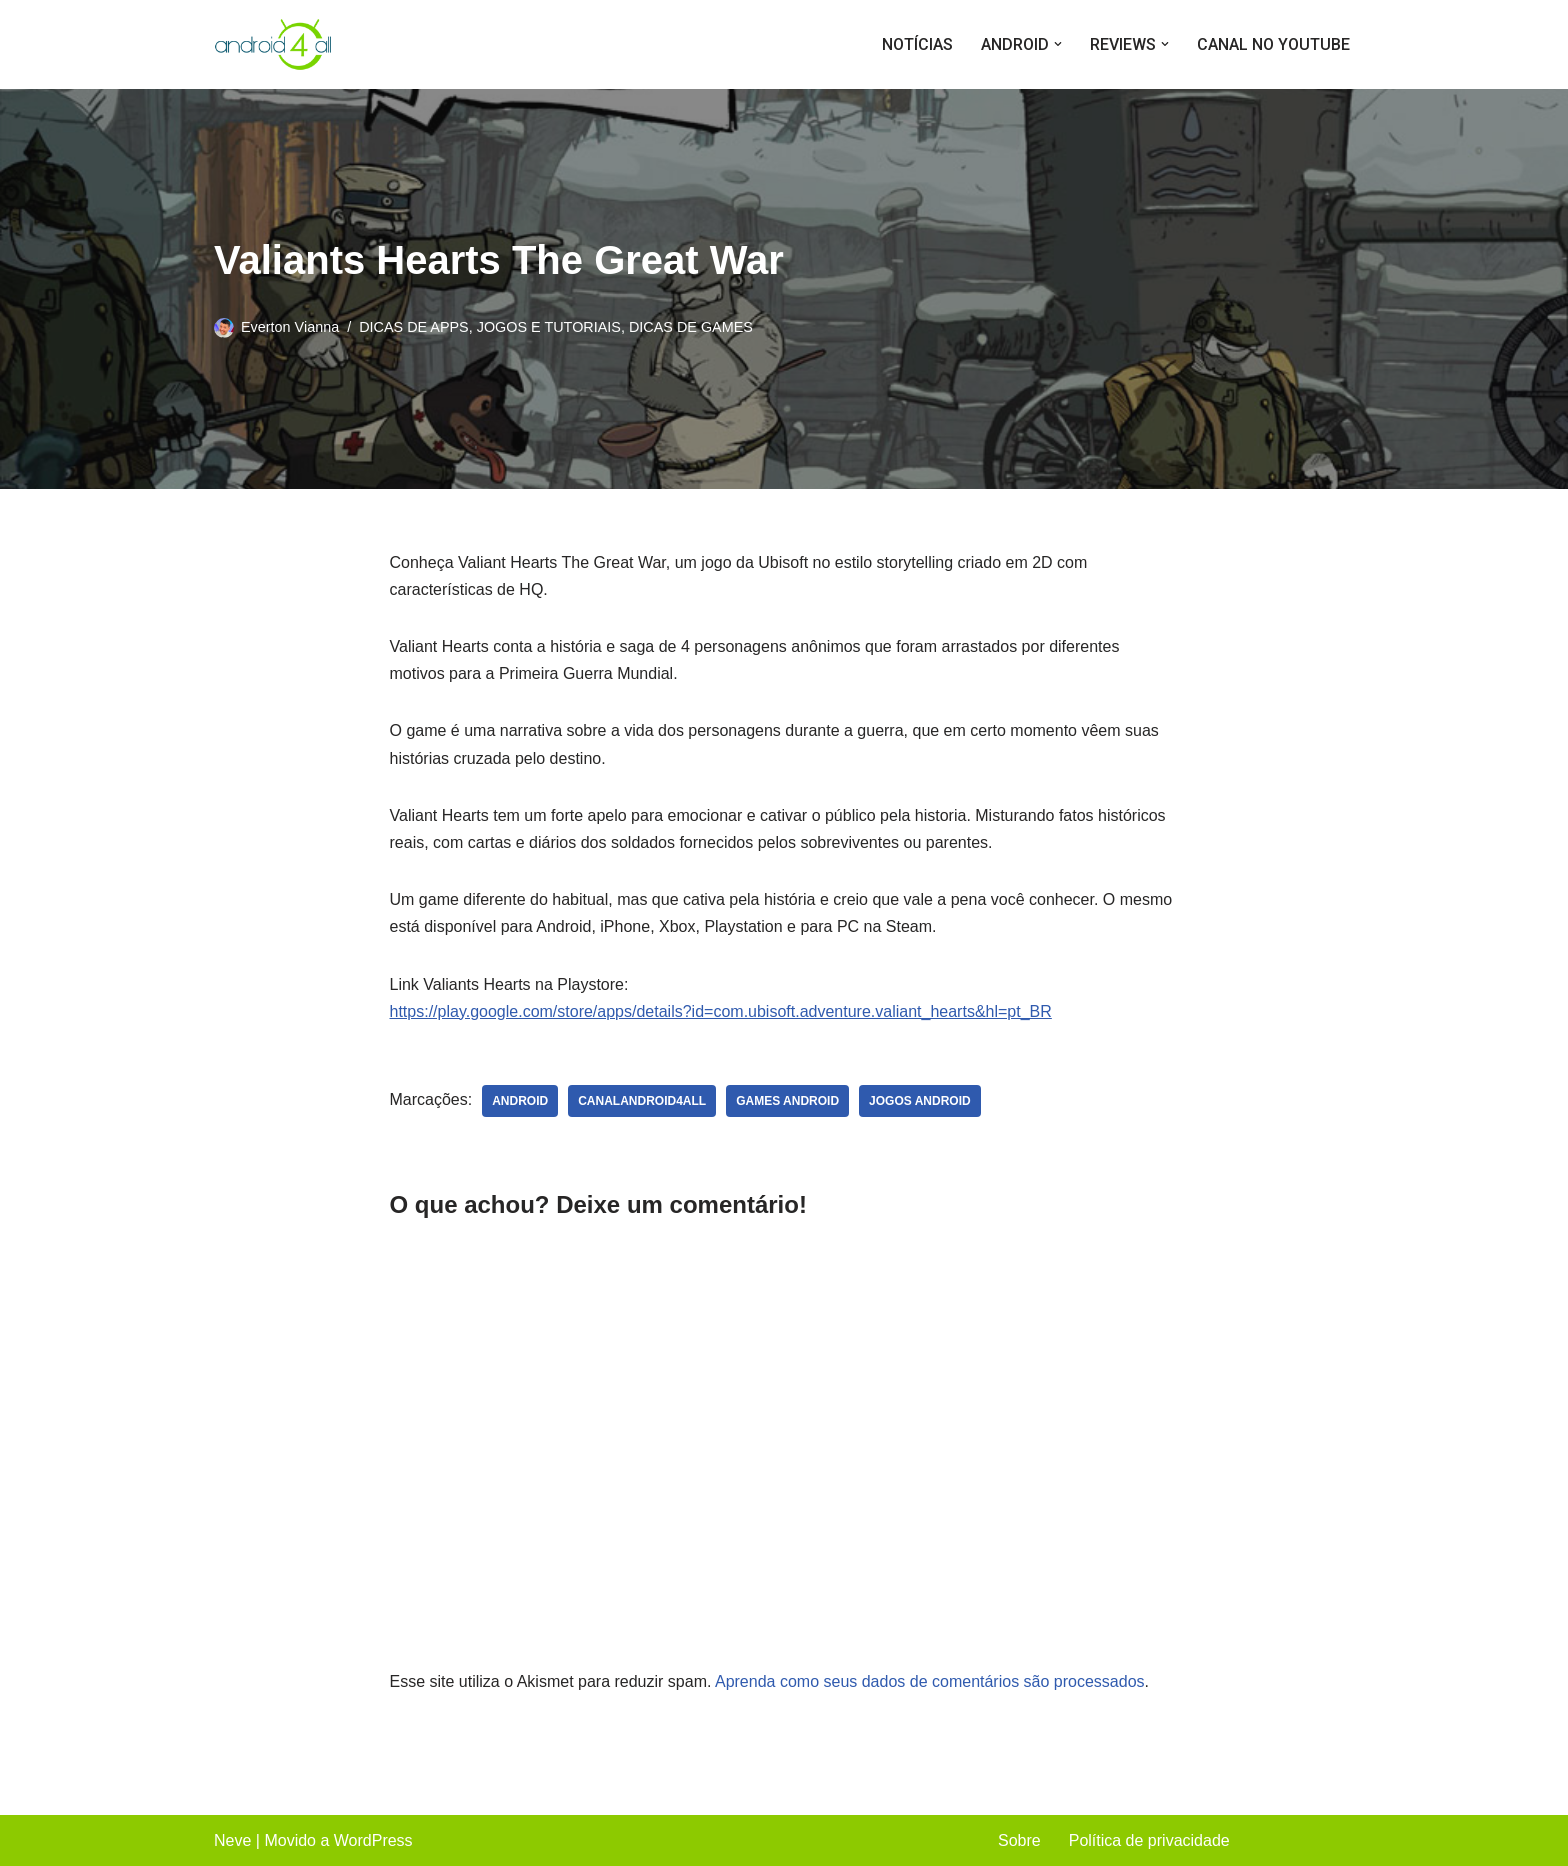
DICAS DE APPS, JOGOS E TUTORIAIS (490, 327)
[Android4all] (274, 44)
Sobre (1019, 1840)
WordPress (373, 1840)
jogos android (920, 1101)
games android (787, 1101)
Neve (232, 1840)
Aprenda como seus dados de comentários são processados (930, 1681)
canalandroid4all (642, 1101)
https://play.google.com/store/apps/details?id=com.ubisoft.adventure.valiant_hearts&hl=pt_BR (721, 1011)
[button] (1058, 44)
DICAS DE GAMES (691, 327)
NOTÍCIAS (917, 44)
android (520, 1101)
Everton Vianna (290, 327)
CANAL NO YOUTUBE (1273, 44)
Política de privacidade (1149, 1840)
